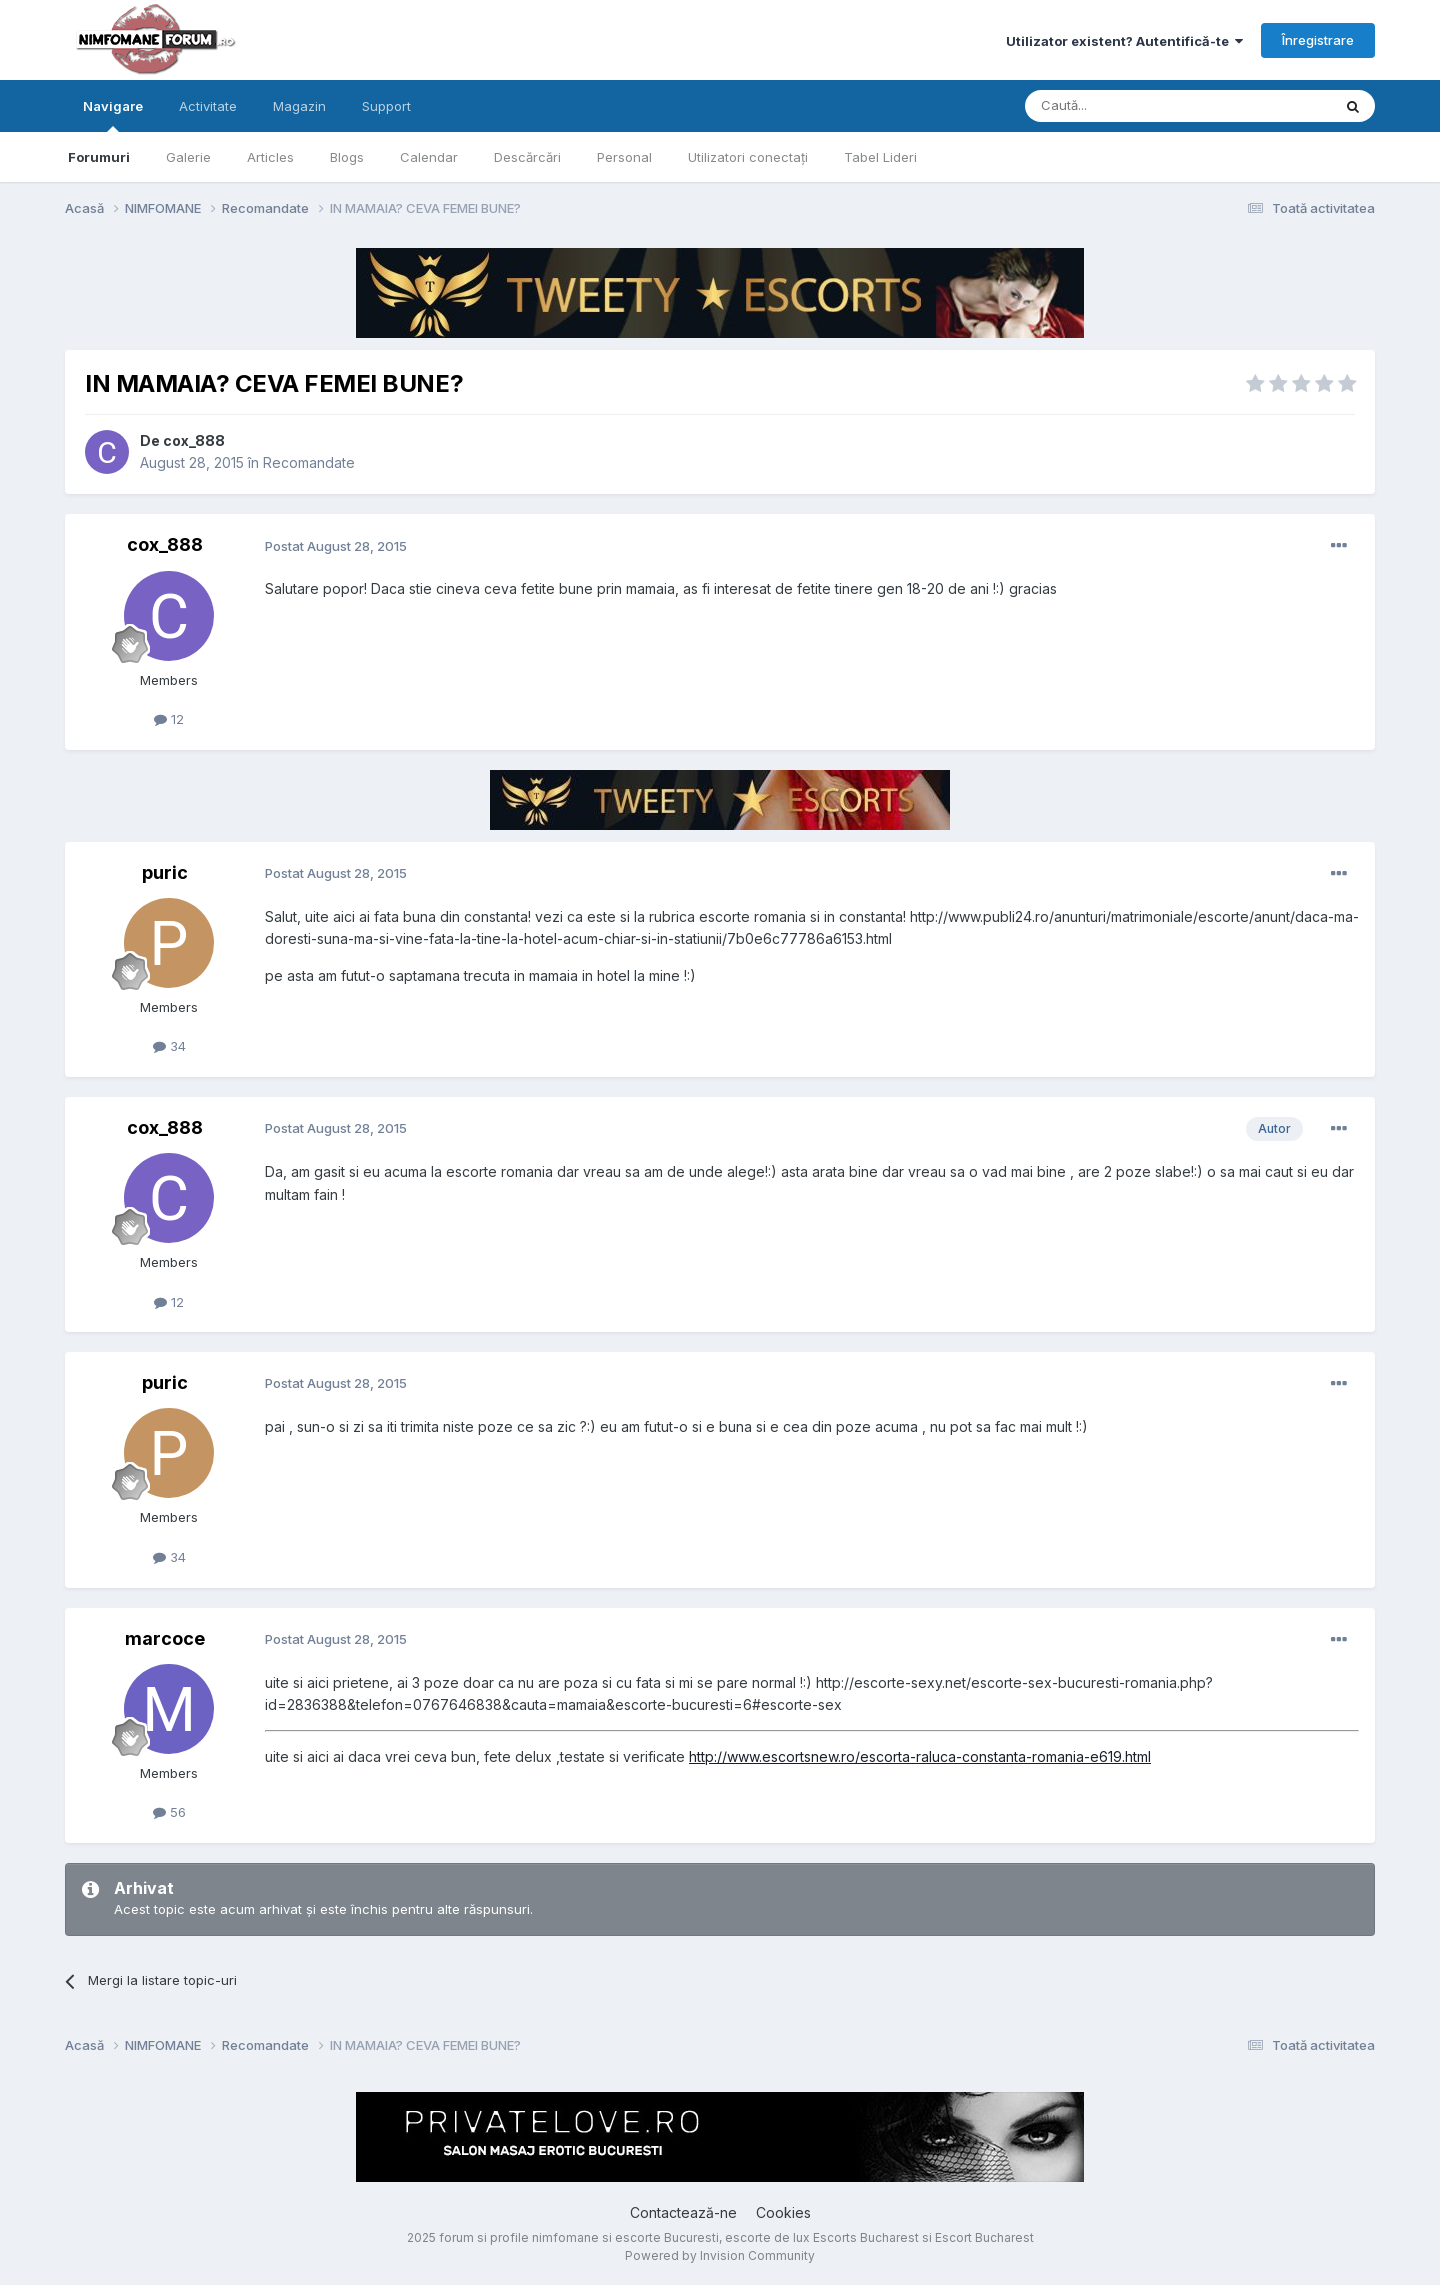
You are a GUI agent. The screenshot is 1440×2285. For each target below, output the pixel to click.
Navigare (113, 115)
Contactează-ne (683, 2212)
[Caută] (1127, 106)
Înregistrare (1318, 40)
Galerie (188, 157)
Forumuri (99, 157)
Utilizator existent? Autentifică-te (1124, 41)
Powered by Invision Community (720, 2255)
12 (169, 719)
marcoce (165, 1638)
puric (165, 872)
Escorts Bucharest (866, 2237)
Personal (624, 157)
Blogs (347, 157)
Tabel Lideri (880, 157)
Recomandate (309, 462)
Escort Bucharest (984, 2237)
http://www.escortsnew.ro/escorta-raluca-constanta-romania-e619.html (920, 1756)
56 (169, 1812)
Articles (270, 157)
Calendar (429, 157)
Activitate (208, 106)
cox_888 (194, 440)
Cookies (783, 2212)
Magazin (299, 106)
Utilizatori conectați (748, 157)
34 (169, 1046)
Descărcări (527, 157)
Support (386, 106)
